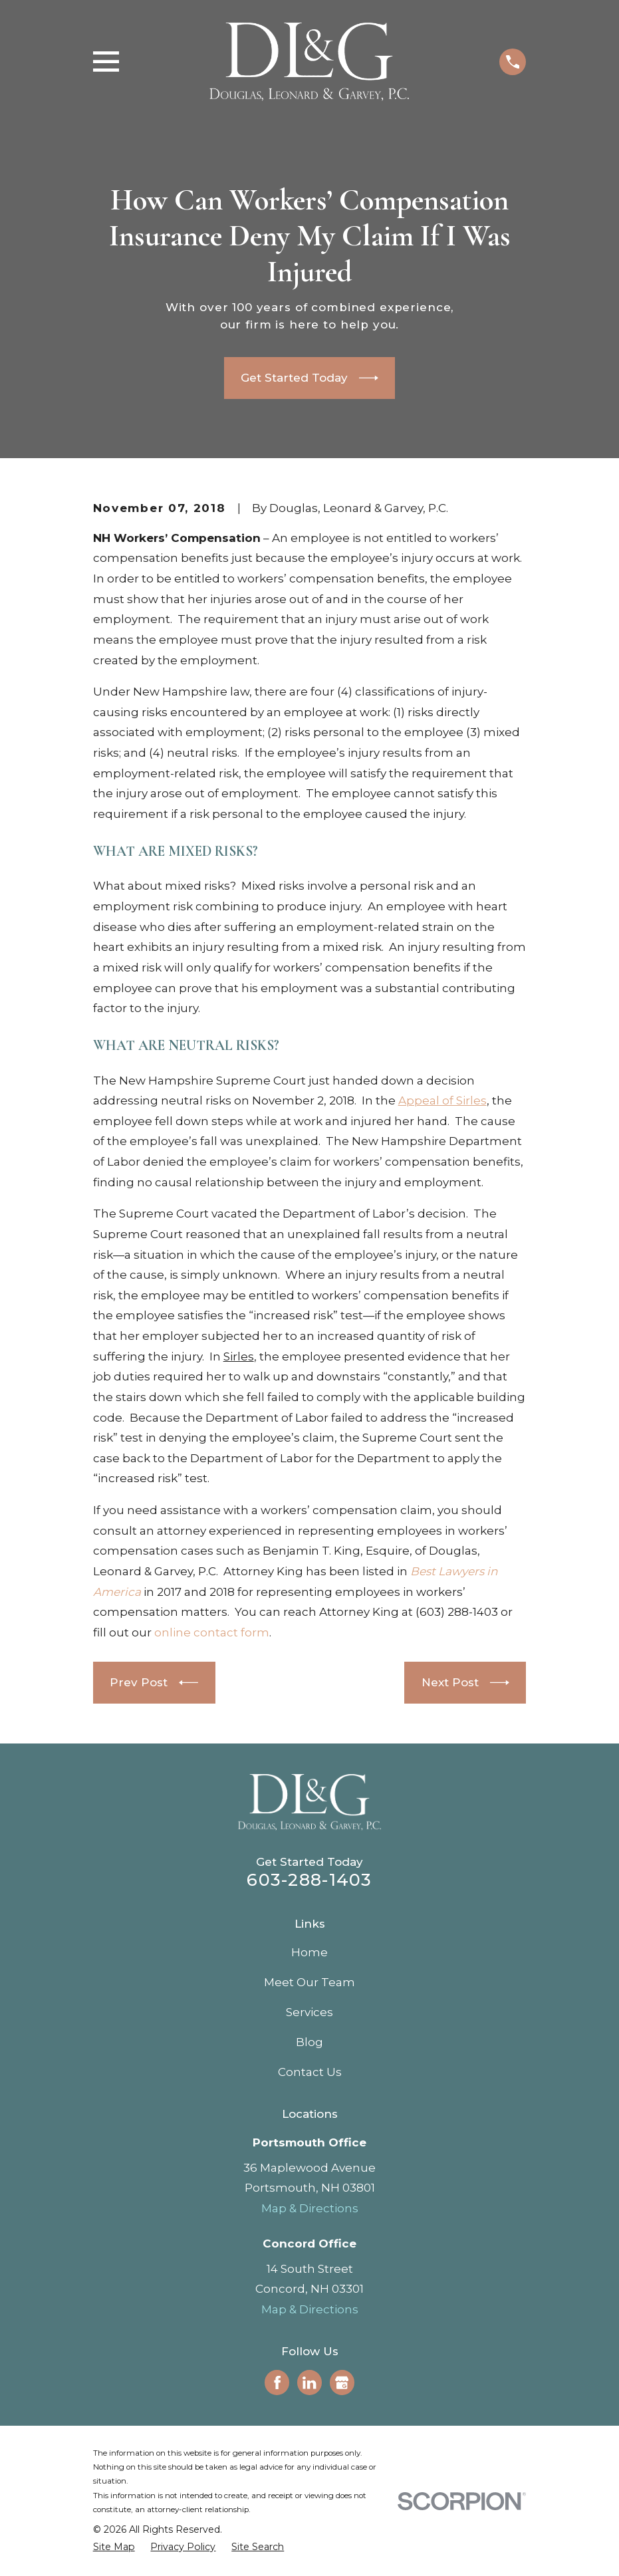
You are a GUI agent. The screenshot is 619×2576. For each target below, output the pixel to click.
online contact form (211, 1632)
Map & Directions (309, 2208)
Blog (309, 2042)
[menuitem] (114, 2547)
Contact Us (310, 2072)
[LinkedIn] (309, 2382)
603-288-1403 (309, 1879)
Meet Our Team (309, 1982)
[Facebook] (277, 2382)
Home (309, 1952)
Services (309, 2012)
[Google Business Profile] (341, 2382)
